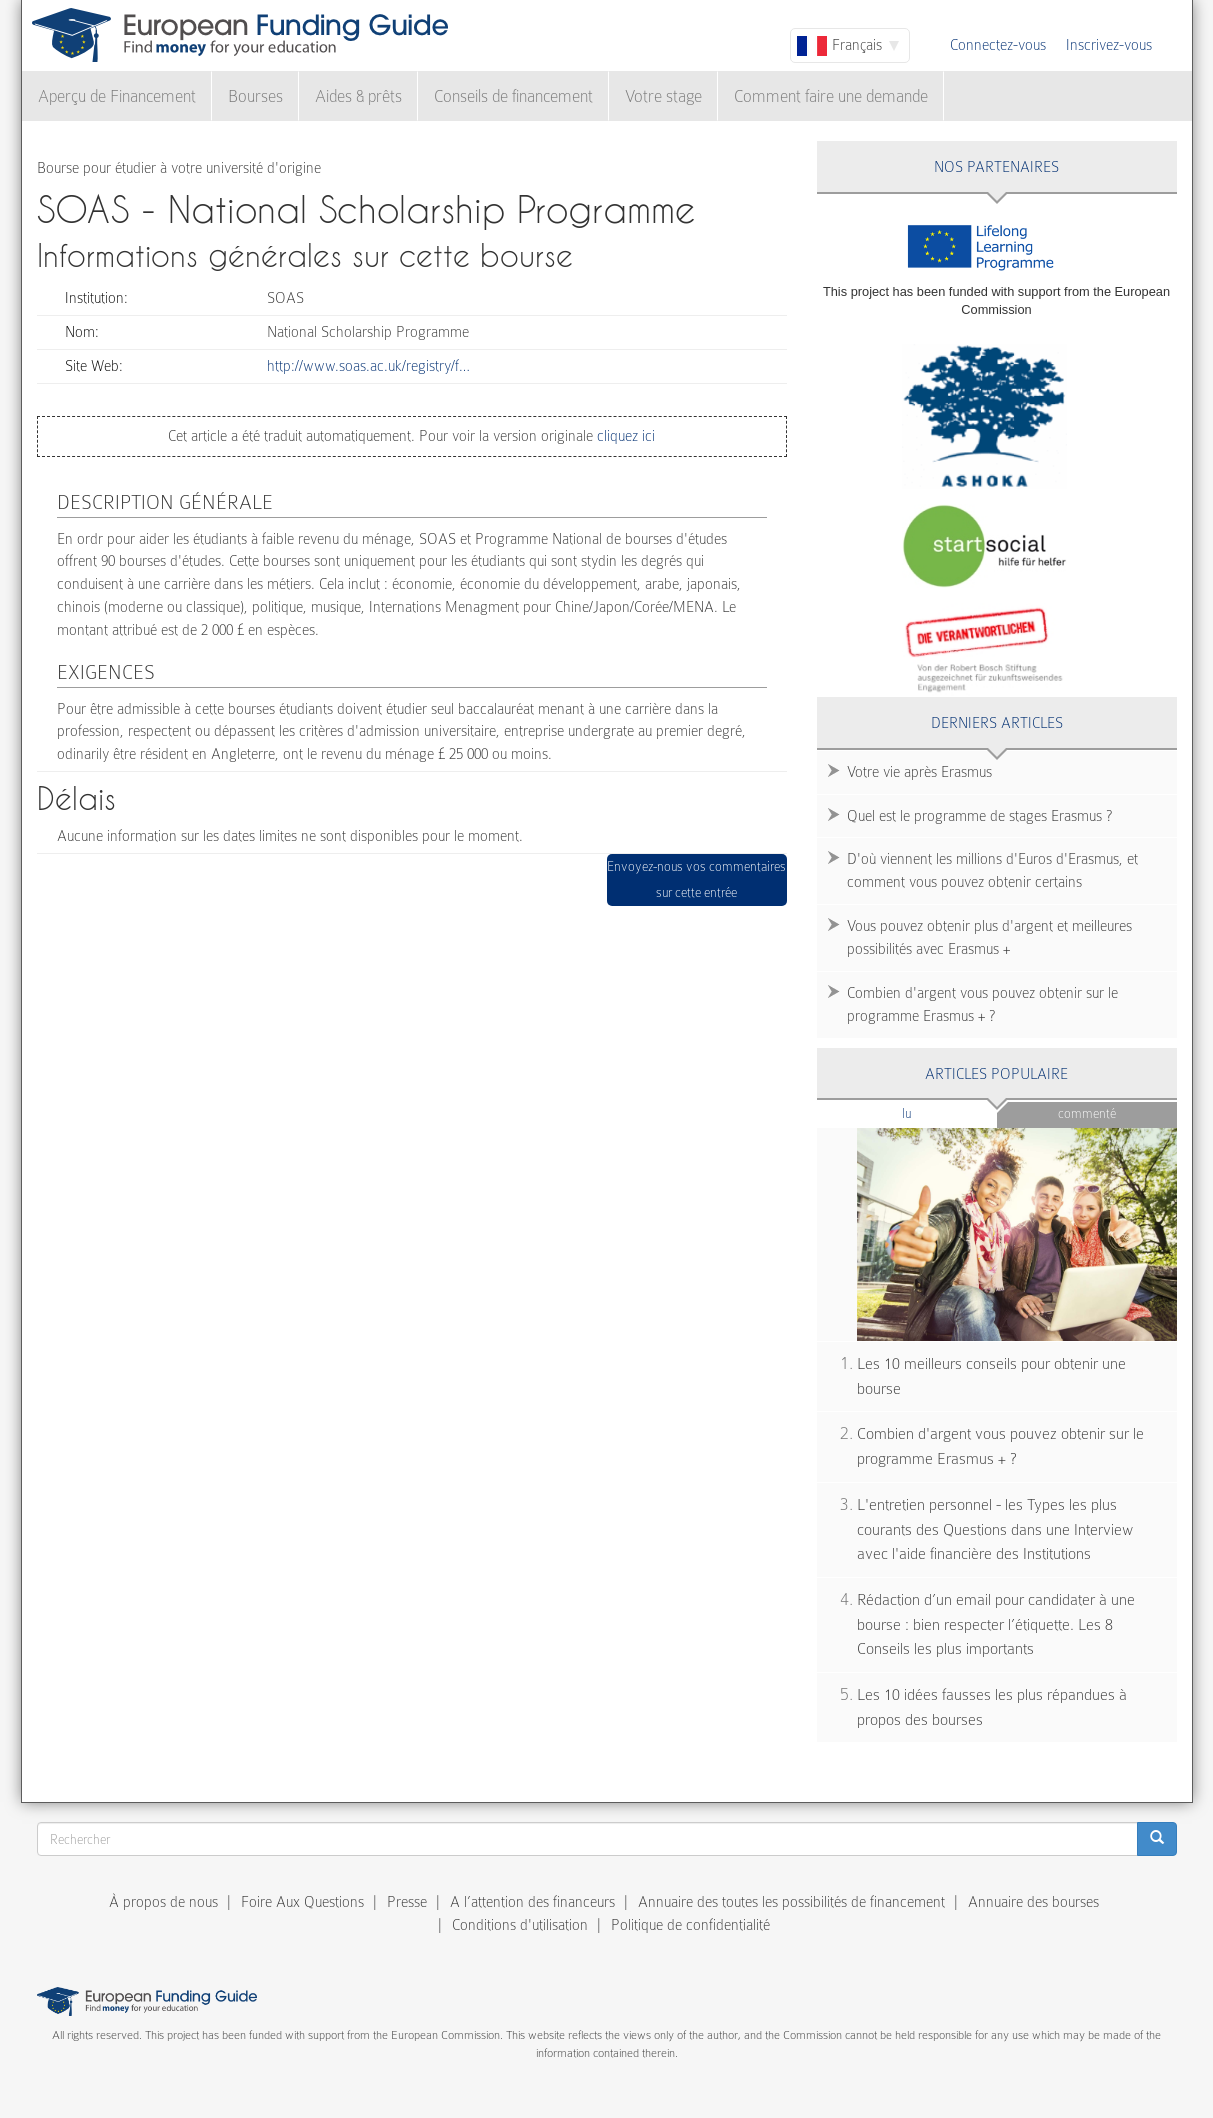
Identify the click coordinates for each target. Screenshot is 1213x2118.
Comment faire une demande (831, 96)
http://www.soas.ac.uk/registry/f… (368, 366)
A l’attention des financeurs (532, 1902)
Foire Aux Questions (302, 1902)
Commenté (1087, 1113)
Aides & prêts (358, 96)
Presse (407, 1902)
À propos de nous (163, 1902)
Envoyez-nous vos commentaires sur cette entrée (696, 879)
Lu (940, 1112)
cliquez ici (624, 436)
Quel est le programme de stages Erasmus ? (979, 816)
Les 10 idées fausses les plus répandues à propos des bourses (992, 1707)
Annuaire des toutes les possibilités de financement (791, 1902)
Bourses (255, 96)
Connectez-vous (998, 45)
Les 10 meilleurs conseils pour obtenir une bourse (991, 1376)
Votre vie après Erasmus (919, 772)
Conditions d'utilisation (520, 1925)
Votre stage (663, 96)
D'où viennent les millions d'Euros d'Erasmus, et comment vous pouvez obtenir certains (992, 870)
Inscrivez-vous (1109, 45)
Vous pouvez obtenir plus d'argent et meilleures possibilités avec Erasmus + (989, 937)
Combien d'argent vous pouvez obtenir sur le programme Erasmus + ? (982, 1004)
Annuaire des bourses (1033, 1902)
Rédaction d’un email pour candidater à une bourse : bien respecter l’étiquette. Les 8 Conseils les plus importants (996, 1624)
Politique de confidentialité (690, 1925)
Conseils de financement (513, 96)
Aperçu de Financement (117, 96)
